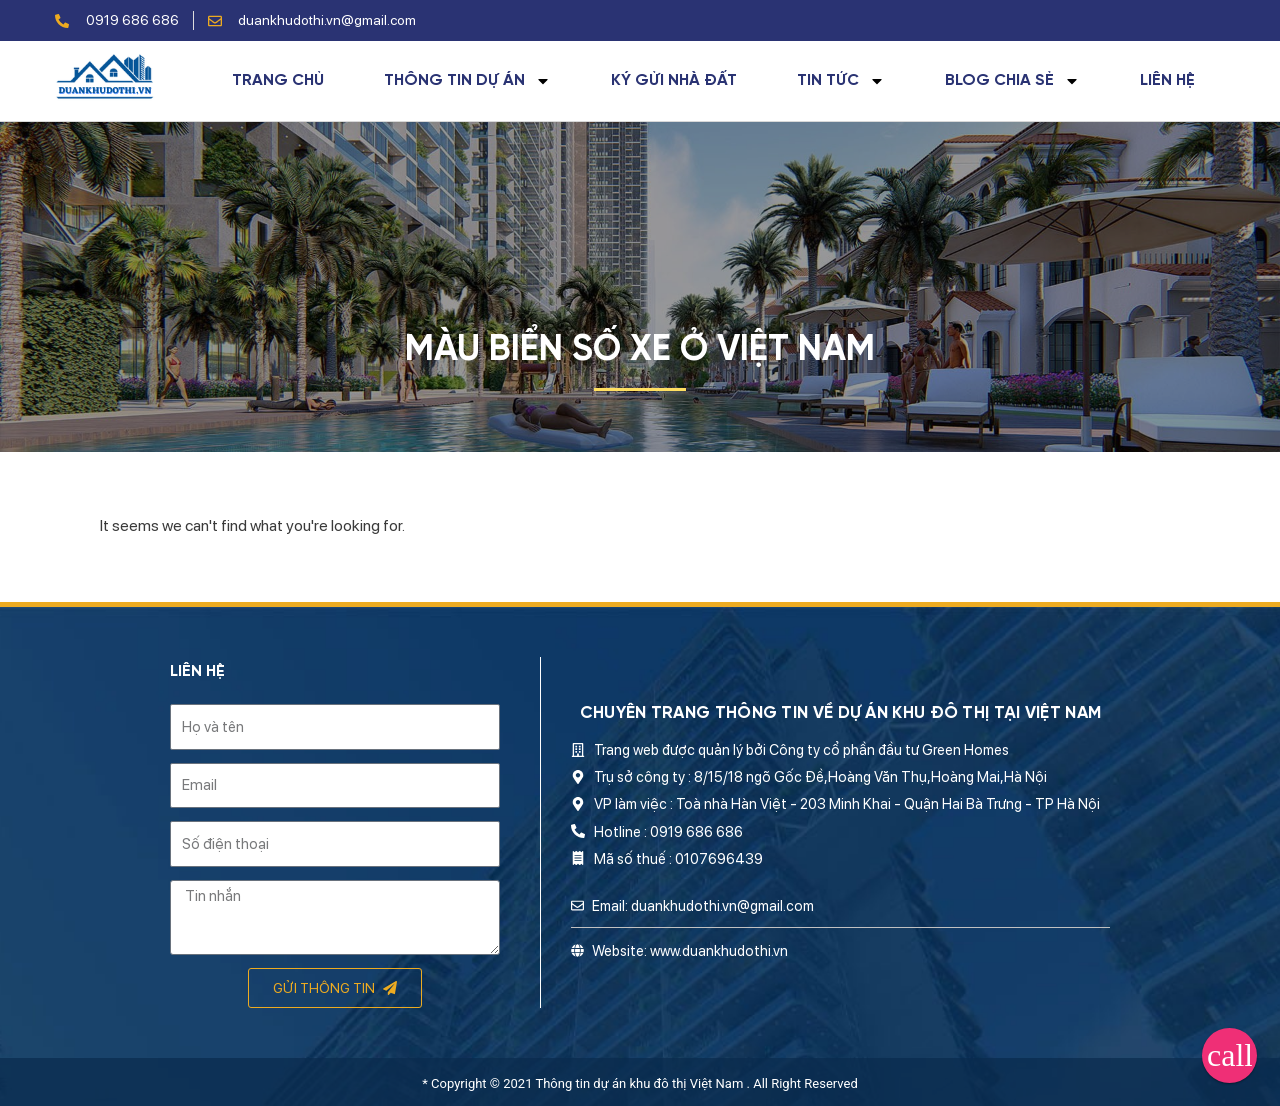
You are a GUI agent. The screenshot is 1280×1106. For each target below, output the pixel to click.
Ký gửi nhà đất (674, 81)
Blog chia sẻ (1012, 81)
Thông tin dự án (467, 81)
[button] (1229, 1055)
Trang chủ (278, 81)
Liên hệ (1167, 81)
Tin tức (841, 81)
